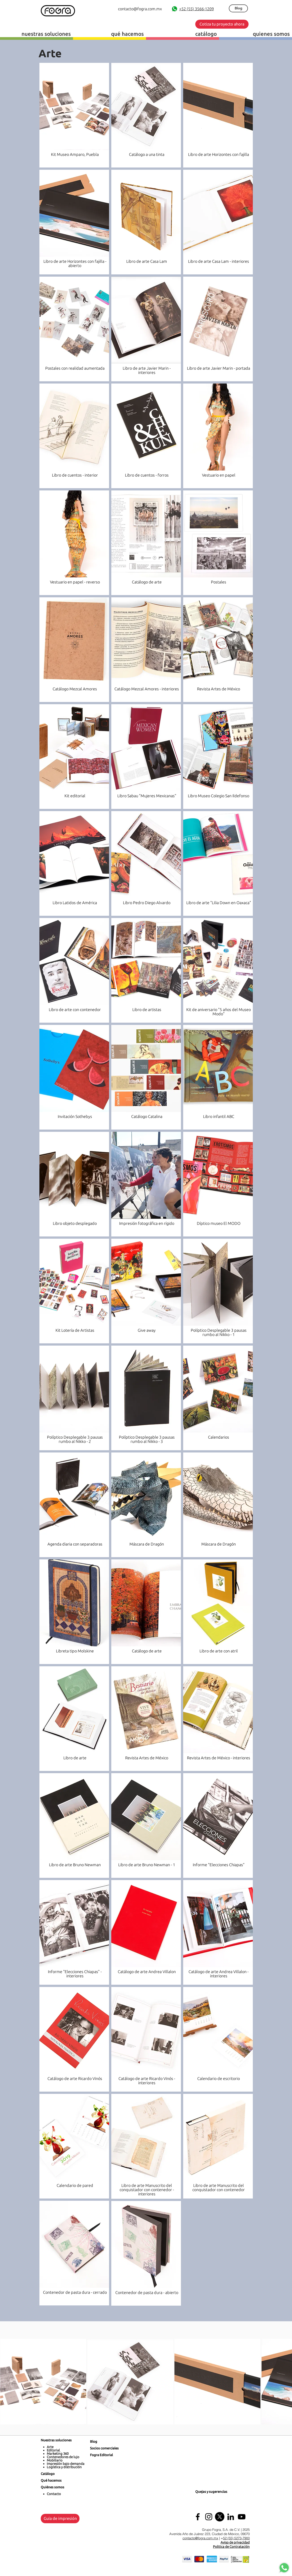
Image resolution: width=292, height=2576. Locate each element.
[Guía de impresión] (60, 2518)
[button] (222, 24)
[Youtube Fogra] (241, 2516)
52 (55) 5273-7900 (236, 2538)
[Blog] (238, 8)
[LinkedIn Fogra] (230, 2516)
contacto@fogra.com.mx (200, 2538)
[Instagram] (208, 2516)
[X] (219, 2516)
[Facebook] (197, 2516)
